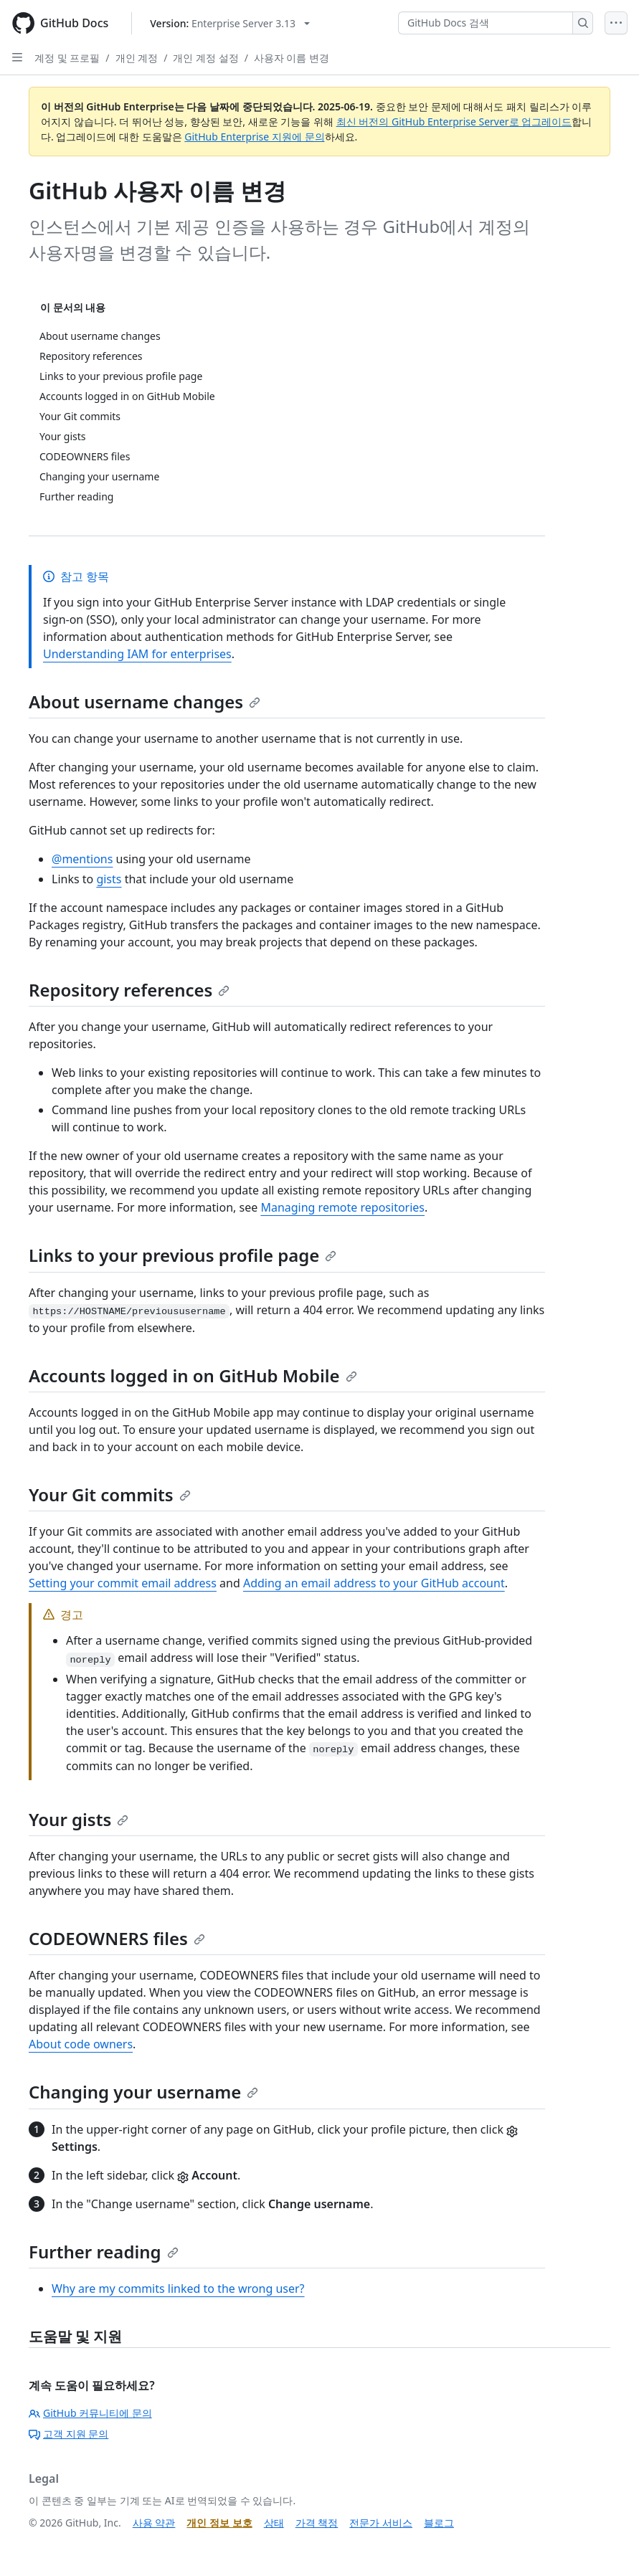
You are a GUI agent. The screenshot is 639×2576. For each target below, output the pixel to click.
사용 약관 (154, 2522)
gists (108, 879)
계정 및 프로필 (67, 58)
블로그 (439, 2522)
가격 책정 (317, 2522)
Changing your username (143, 2092)
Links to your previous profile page (182, 1255)
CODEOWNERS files (117, 1938)
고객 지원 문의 (68, 2433)
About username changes (144, 701)
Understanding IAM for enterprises (137, 654)
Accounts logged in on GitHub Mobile (193, 1375)
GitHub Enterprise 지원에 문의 (254, 136)
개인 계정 (136, 58)
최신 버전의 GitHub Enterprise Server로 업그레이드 (454, 121)
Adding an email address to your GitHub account (374, 1583)
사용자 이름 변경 (291, 58)
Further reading (104, 2251)
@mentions (82, 859)
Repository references (129, 990)
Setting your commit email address (123, 1583)
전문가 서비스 (380, 2522)
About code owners (81, 2044)
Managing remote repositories (342, 1207)
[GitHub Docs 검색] (485, 23)
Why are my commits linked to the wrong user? (178, 2288)
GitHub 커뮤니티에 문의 (90, 2413)
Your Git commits (110, 1494)
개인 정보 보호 (219, 2522)
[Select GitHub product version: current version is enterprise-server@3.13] (229, 23)
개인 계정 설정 (205, 58)
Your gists (78, 1819)
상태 (274, 2522)
